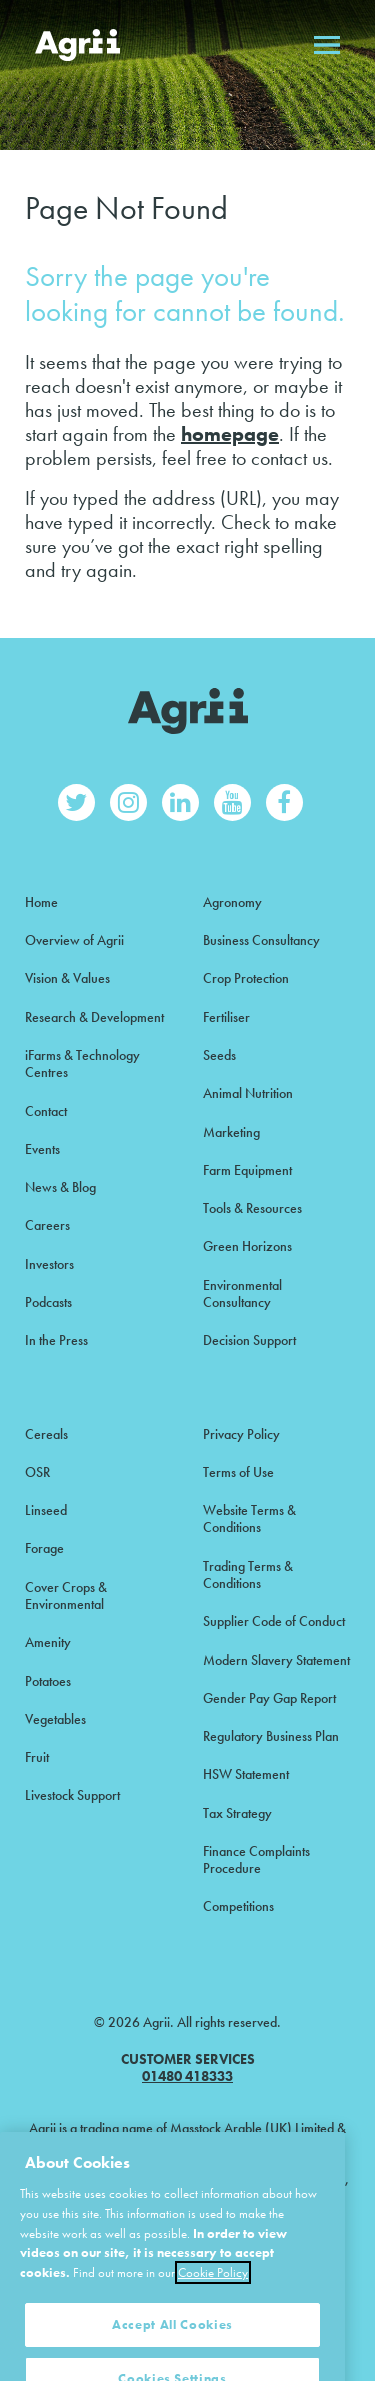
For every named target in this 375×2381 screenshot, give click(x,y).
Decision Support (249, 1340)
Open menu (327, 45)
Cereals (46, 1434)
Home (41, 902)
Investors (49, 1264)
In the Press (56, 1340)
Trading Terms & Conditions (248, 1574)
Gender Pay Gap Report (269, 1698)
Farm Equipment (247, 1170)
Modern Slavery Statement (276, 1660)
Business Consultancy (261, 940)
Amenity (48, 1642)
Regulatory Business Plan (271, 1736)
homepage (230, 434)
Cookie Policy (213, 2302)
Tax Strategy (237, 1813)
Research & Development (94, 1017)
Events (42, 1149)
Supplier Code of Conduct (274, 1621)
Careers (47, 1225)
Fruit (37, 1757)
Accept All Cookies (172, 2353)
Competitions (238, 1906)
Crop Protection (246, 978)
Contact (46, 1111)
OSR (37, 1472)
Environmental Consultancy (242, 1293)
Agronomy (232, 902)
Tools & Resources (252, 1208)
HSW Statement (246, 1774)
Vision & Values (67, 978)
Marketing (231, 1132)
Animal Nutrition (248, 1093)
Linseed (46, 1510)
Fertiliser (226, 1017)
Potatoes (48, 1681)
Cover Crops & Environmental (66, 1595)
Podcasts (48, 1302)
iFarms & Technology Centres (82, 1063)
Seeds (219, 1055)
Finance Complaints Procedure (256, 1859)
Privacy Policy (241, 1434)
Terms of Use (238, 1472)
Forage (44, 1548)
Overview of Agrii (74, 940)
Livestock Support (72, 1795)
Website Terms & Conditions (249, 1518)
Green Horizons (247, 1246)
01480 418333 (187, 2076)
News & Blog (60, 1187)
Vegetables (55, 1719)
